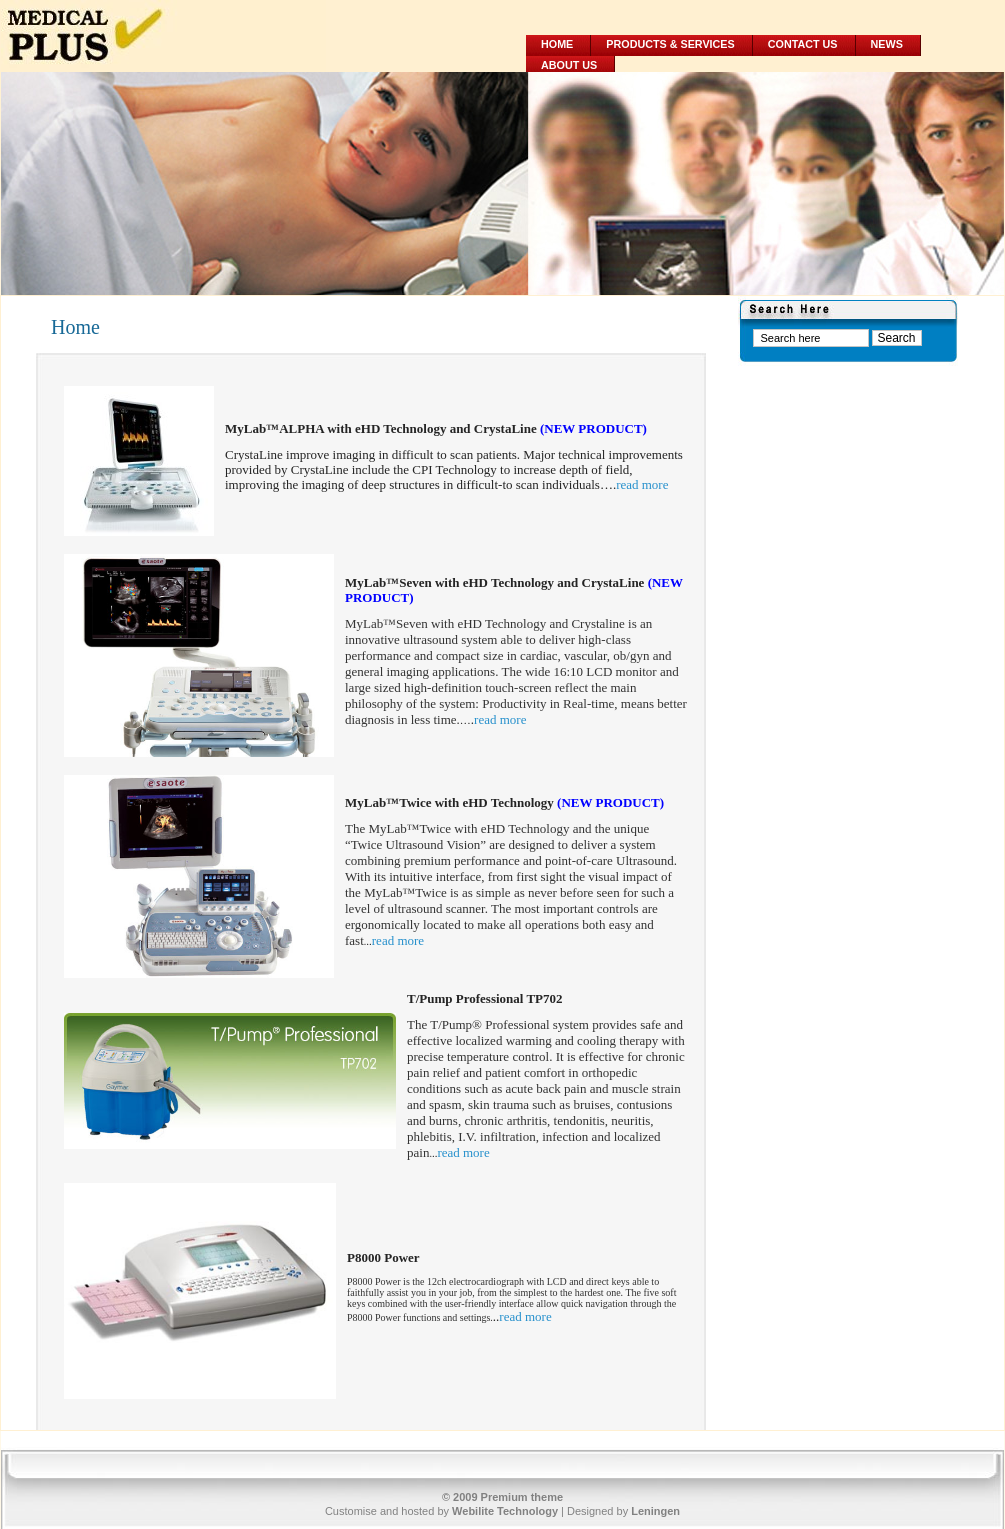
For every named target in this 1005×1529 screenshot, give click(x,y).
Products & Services (670, 44)
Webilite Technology (505, 1511)
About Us (569, 65)
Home (557, 44)
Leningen (655, 1511)
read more (642, 484)
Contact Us (803, 44)
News (887, 44)
